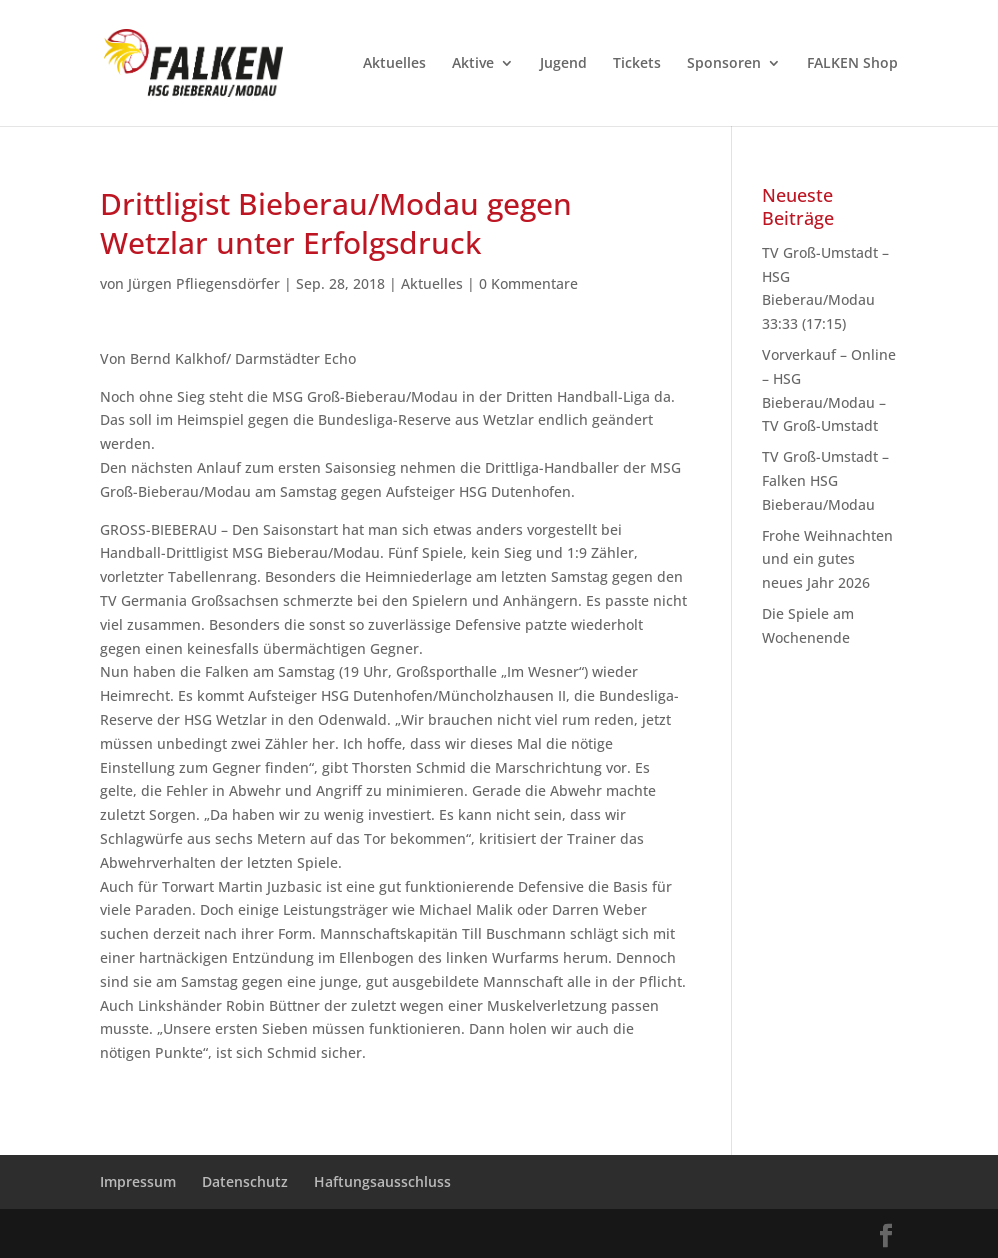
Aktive (473, 64)
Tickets (637, 64)
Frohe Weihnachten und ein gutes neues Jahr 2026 (827, 559)
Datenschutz (245, 1181)
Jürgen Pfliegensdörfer (204, 283)
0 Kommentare (528, 283)
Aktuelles (394, 64)
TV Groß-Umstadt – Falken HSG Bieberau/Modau (825, 480)
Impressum (138, 1181)
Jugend (563, 64)
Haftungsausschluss (382, 1181)
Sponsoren (724, 64)
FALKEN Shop (852, 64)
